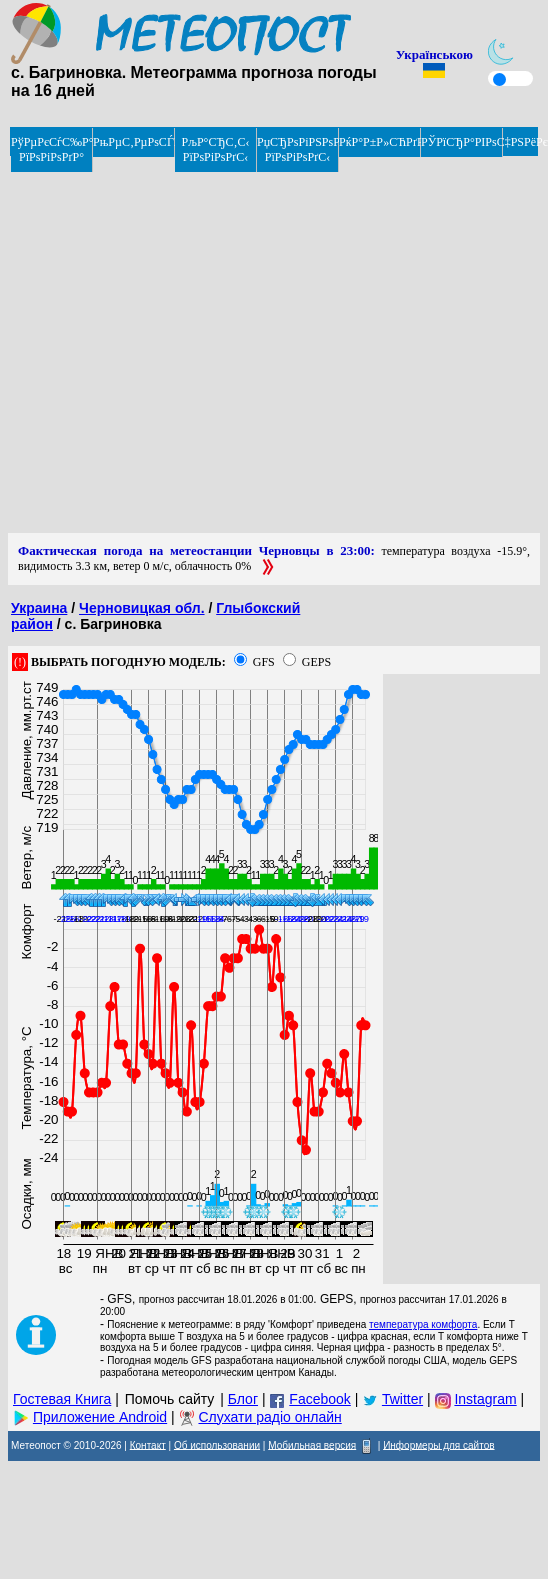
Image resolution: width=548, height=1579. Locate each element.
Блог (243, 1399)
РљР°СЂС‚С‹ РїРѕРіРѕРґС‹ (216, 149)
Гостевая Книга (62, 1399)
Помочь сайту (170, 1399)
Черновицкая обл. (142, 608)
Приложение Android (100, 1417)
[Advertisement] (187, 345)
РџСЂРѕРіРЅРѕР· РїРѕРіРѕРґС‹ (298, 149)
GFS (264, 662)
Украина (39, 608)
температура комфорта (423, 1324)
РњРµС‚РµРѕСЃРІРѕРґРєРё (134, 142)
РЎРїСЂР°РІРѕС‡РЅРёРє (462, 142)
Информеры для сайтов (438, 1444)
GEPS (316, 662)
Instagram (485, 1399)
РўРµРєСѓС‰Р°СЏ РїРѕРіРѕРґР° (52, 149)
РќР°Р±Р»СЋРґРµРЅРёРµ (380, 142)
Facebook (319, 1399)
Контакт (148, 1444)
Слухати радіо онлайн (269, 1417)
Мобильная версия (312, 1444)
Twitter (402, 1399)
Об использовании (217, 1444)
